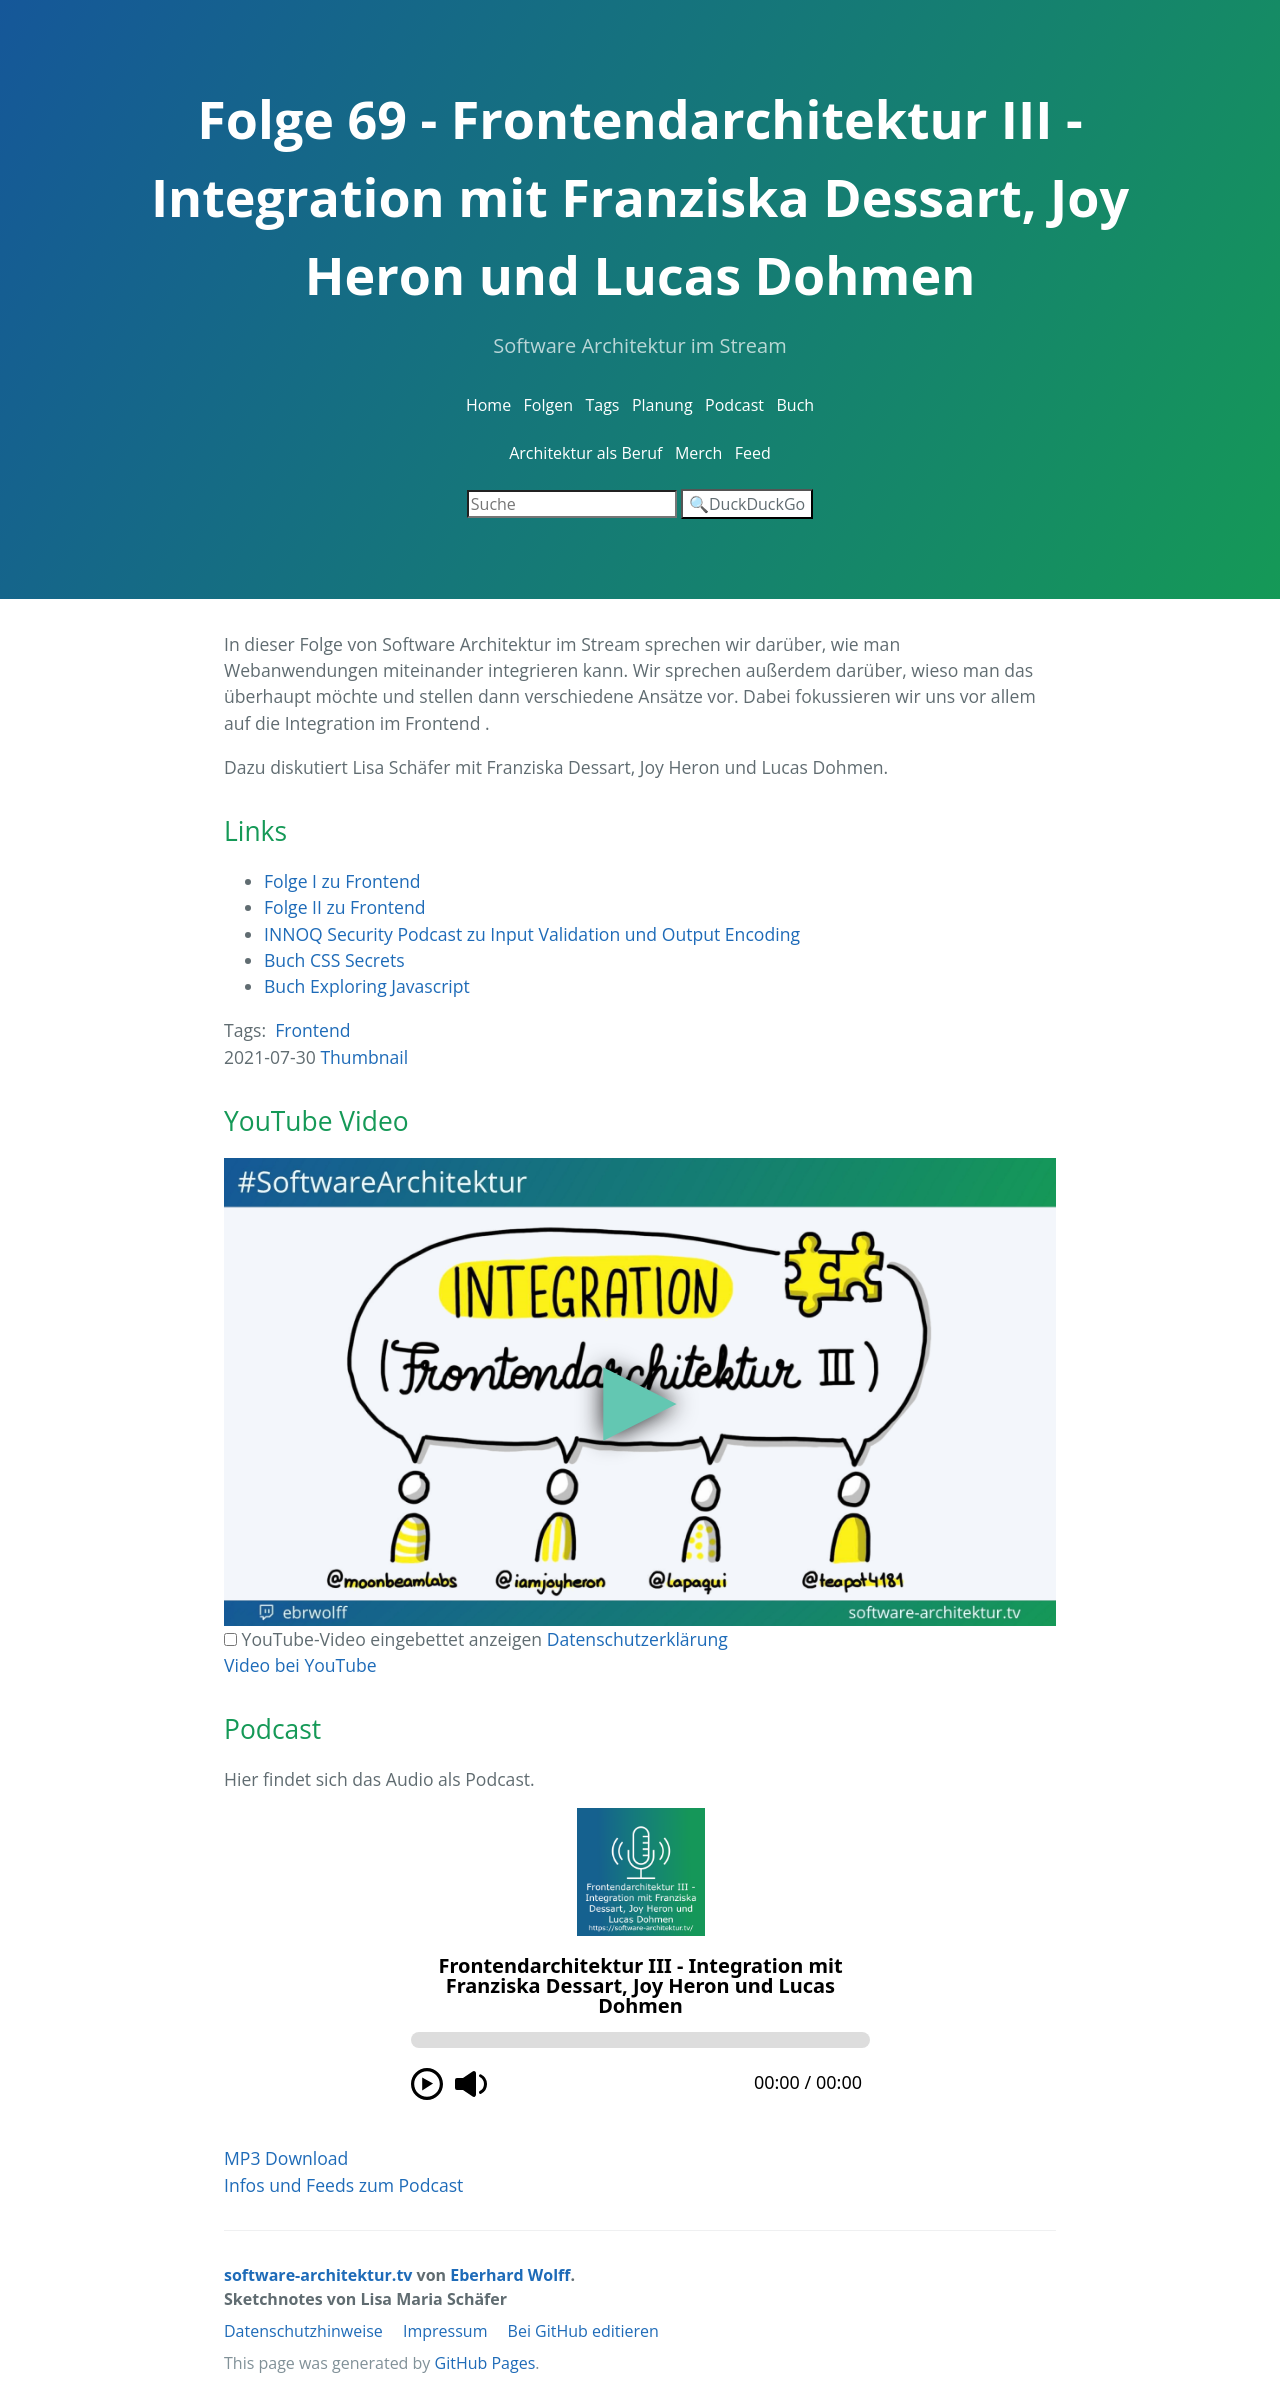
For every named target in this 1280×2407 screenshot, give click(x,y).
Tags (602, 405)
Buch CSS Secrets (334, 960)
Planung (662, 405)
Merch (698, 453)
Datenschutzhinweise (303, 2331)
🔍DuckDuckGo (747, 504)
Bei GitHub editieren (583, 2331)
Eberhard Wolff (510, 2275)
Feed (753, 453)
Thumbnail (364, 1057)
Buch (795, 405)
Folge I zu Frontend (342, 881)
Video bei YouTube (300, 1665)
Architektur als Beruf (585, 453)
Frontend (312, 1030)
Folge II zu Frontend (344, 907)
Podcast (734, 405)
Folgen (548, 405)
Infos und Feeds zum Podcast (343, 2185)
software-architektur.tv (318, 2275)
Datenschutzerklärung (637, 1639)
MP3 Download (286, 2158)
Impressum (445, 2331)
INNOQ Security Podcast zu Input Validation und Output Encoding (532, 934)
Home (488, 405)
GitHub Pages (485, 2363)
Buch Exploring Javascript (367, 986)
